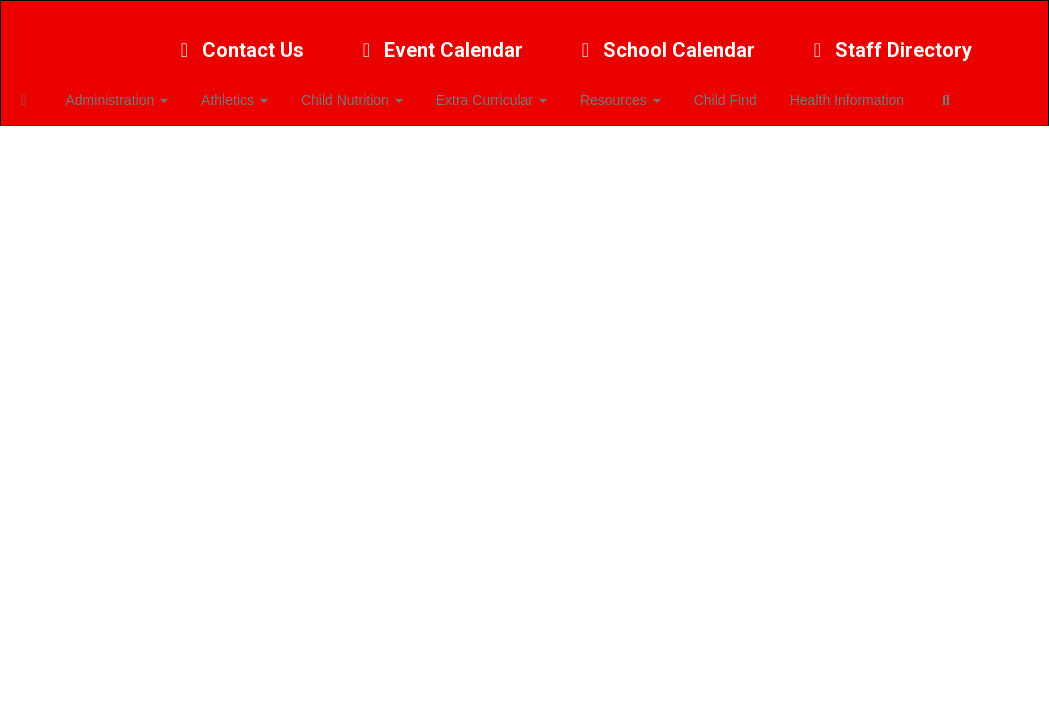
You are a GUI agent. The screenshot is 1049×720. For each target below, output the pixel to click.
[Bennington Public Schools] (524, 13)
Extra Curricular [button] (510, 90)
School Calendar (664, 40)
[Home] (55, 90)
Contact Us (238, 40)
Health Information (857, 90)
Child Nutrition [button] (374, 90)
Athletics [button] (259, 90)
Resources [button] (636, 90)
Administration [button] (145, 90)
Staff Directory (888, 40)
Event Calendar (438, 40)
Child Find (738, 90)
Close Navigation (99, 148)
